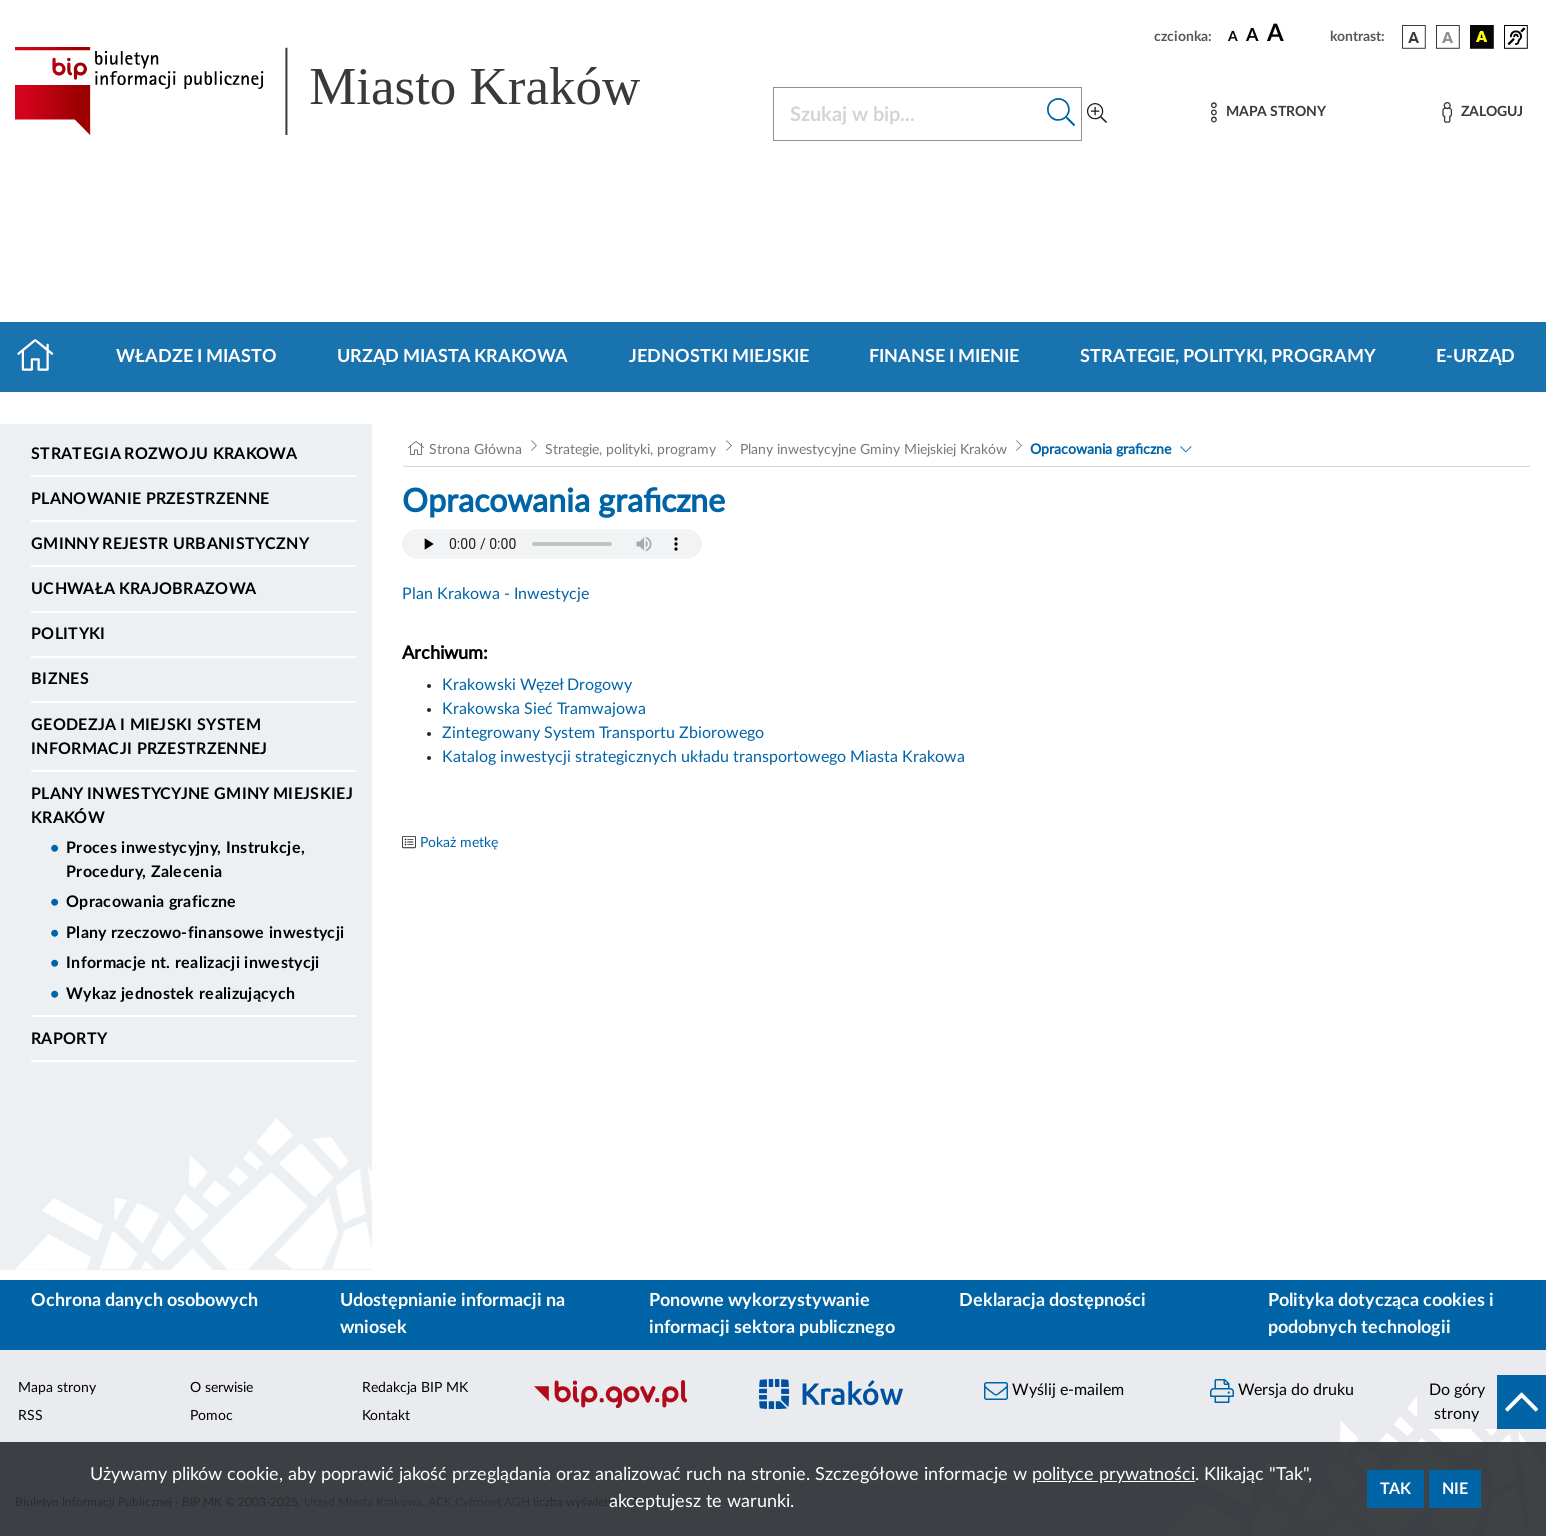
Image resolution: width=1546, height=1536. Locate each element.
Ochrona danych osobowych (144, 1301)
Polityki (68, 634)
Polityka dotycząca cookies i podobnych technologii (1381, 1314)
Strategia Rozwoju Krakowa (164, 454)
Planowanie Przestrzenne (150, 499)
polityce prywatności (1113, 1475)
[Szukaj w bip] (1061, 114)
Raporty (69, 1039)
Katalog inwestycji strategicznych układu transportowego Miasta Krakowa (703, 757)
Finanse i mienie (944, 357)
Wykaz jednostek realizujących (180, 994)
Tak (1395, 1489)
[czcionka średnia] (1252, 36)
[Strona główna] (43, 357)
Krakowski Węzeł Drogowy (537, 685)
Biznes (60, 679)
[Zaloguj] (1482, 112)
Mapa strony (57, 1388)
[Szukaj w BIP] (907, 114)
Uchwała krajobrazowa (143, 589)
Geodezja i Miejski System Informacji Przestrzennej (149, 737)
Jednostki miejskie (719, 357)
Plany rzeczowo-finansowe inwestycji (205, 933)
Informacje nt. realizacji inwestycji (193, 963)
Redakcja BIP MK (415, 1388)
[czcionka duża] (1295, 34)
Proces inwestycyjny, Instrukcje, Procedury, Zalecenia (185, 860)
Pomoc (211, 1416)
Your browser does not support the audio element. (552, 544)
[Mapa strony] (1268, 112)
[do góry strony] (1481, 1402)
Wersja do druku (1282, 1391)
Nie (1455, 1489)
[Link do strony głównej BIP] (356, 91)
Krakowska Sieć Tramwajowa (544, 709)
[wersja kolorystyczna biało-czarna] (1448, 37)
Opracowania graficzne (151, 902)
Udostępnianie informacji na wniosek (452, 1314)
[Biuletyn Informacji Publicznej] (627, 1405)
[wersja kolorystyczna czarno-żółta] (1482, 37)
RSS (30, 1416)
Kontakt (386, 1416)
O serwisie (221, 1388)
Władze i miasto (196, 357)
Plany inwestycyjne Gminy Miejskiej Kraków (192, 806)
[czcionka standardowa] (1233, 36)
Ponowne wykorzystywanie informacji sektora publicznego (772, 1314)
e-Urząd (1475, 357)
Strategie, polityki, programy (1228, 357)
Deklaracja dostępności (1052, 1301)
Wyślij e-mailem (1054, 1391)
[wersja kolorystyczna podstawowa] (1414, 37)
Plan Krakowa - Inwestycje (495, 594)
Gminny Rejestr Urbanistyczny (170, 544)
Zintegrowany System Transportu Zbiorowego (603, 733)
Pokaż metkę (459, 843)
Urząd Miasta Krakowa (452, 357)
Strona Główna (475, 450)
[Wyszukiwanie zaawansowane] (1097, 114)
